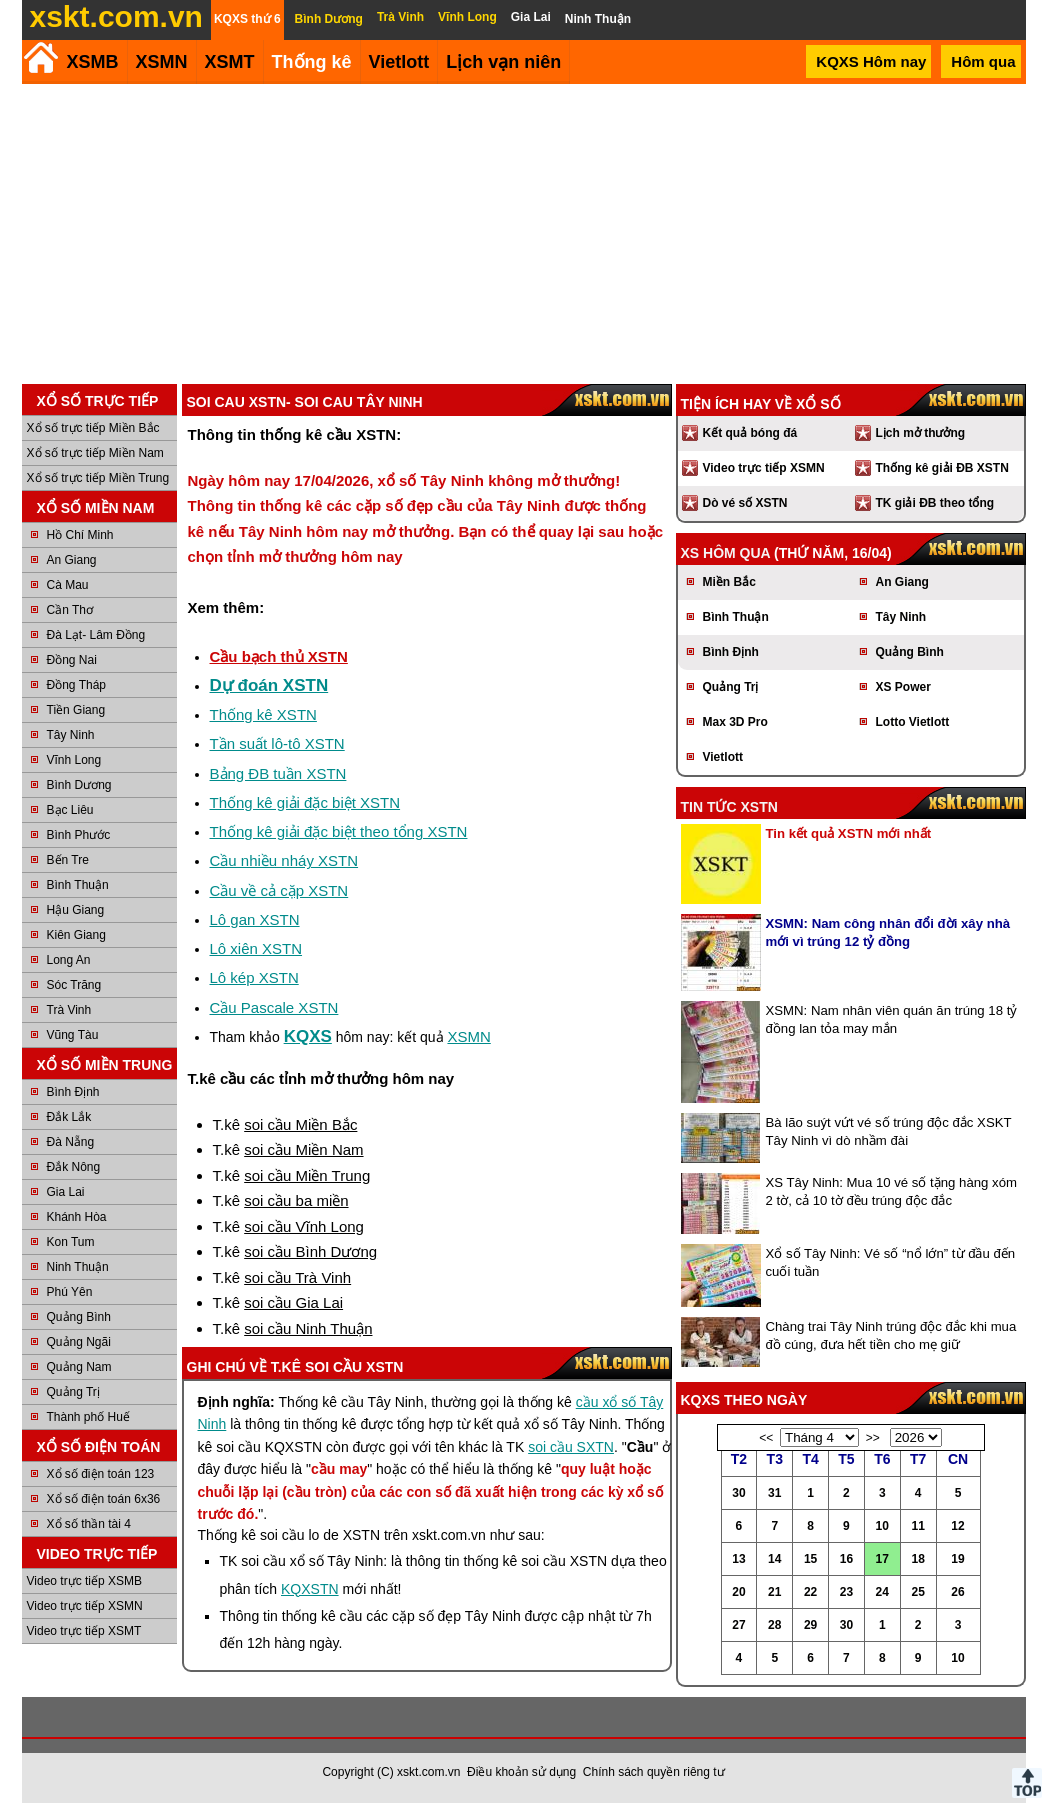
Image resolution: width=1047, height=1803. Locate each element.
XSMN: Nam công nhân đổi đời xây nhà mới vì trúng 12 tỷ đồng (888, 932)
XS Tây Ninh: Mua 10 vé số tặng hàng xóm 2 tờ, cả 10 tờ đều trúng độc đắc (892, 1191)
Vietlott (723, 757)
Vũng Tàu (73, 1035)
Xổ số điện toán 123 (101, 1474)
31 (774, 1493)
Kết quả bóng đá (750, 433)
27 (738, 1625)
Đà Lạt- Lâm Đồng (96, 635)
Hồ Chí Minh (80, 535)
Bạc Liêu (70, 810)
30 (738, 1493)
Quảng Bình (79, 1317)
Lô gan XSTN (255, 919)
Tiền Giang (76, 710)
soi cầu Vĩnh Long (304, 1226)
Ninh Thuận (78, 1267)
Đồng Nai (72, 660)
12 (957, 1526)
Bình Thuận (78, 885)
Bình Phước (79, 835)
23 (846, 1592)
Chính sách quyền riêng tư (654, 1772)
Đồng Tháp (76, 685)
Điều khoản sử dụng (521, 1772)
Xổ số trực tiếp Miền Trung (98, 478)
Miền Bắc (729, 582)
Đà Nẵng (71, 1142)
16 (846, 1559)
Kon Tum (71, 1242)
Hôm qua (983, 61)
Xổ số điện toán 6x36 (104, 1499)
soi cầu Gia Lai (293, 1302)
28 (774, 1625)
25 (917, 1592)
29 (810, 1625)
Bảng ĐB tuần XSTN (278, 773)
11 (917, 1526)
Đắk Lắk (69, 1117)
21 (774, 1592)
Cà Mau (68, 585)
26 (957, 1592)
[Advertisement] (524, 234)
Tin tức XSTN (729, 807)
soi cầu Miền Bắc (300, 1124)
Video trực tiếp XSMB (85, 1581)
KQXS (308, 1036)
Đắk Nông (74, 1167)
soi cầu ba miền (296, 1200)
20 (738, 1592)
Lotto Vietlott (913, 722)
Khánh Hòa (77, 1217)
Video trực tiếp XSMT (84, 1631)
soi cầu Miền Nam (303, 1149)
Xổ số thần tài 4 (89, 1524)
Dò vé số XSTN (745, 503)
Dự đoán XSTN (269, 685)
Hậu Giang (76, 910)
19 (957, 1559)
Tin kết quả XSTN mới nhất (849, 833)
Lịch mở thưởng (921, 433)
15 (810, 1559)
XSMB (93, 62)
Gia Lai (66, 1192)
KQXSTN (310, 1589)
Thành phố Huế (88, 1417)
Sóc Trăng (74, 985)
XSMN (162, 62)
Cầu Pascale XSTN (274, 1007)
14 (774, 1559)
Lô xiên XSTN (256, 948)
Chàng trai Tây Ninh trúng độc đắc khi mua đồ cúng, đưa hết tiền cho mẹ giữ (891, 1335)
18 (917, 1559)
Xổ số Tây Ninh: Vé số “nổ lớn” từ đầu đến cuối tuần (891, 1262)
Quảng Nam (79, 1367)
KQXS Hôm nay (871, 61)
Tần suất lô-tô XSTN (277, 743)
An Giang (72, 560)
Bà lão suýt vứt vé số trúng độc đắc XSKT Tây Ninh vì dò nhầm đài (889, 1131)
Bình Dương (79, 785)
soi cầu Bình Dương (310, 1251)
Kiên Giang (76, 935)
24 (882, 1592)
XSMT (230, 62)
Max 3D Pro (735, 722)
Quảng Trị (73, 1392)
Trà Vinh (69, 1010)
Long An (69, 960)
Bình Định (73, 1092)
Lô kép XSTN (254, 977)
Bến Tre (68, 860)
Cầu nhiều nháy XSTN (284, 860)
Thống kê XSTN (263, 714)
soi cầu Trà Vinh (297, 1277)
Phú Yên (70, 1292)
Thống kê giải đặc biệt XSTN (305, 802)
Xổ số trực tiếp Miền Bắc (93, 428)
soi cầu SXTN (571, 1447)
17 (882, 1559)
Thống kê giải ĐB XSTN (942, 468)
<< (766, 1438)
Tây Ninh (71, 735)
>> (873, 1438)
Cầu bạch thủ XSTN (279, 656)
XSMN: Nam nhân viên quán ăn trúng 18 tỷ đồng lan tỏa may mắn (892, 1019)
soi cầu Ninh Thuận (308, 1328)
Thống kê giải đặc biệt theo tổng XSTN (339, 831)
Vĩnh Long (74, 760)
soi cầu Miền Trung (307, 1175)
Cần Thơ (70, 610)
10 (882, 1526)
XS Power (903, 687)
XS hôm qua (726, 553)
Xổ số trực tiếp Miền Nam (95, 453)
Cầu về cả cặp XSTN (279, 890)
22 (810, 1592)
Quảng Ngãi (79, 1342)
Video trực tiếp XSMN (85, 1606)
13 (738, 1559)
